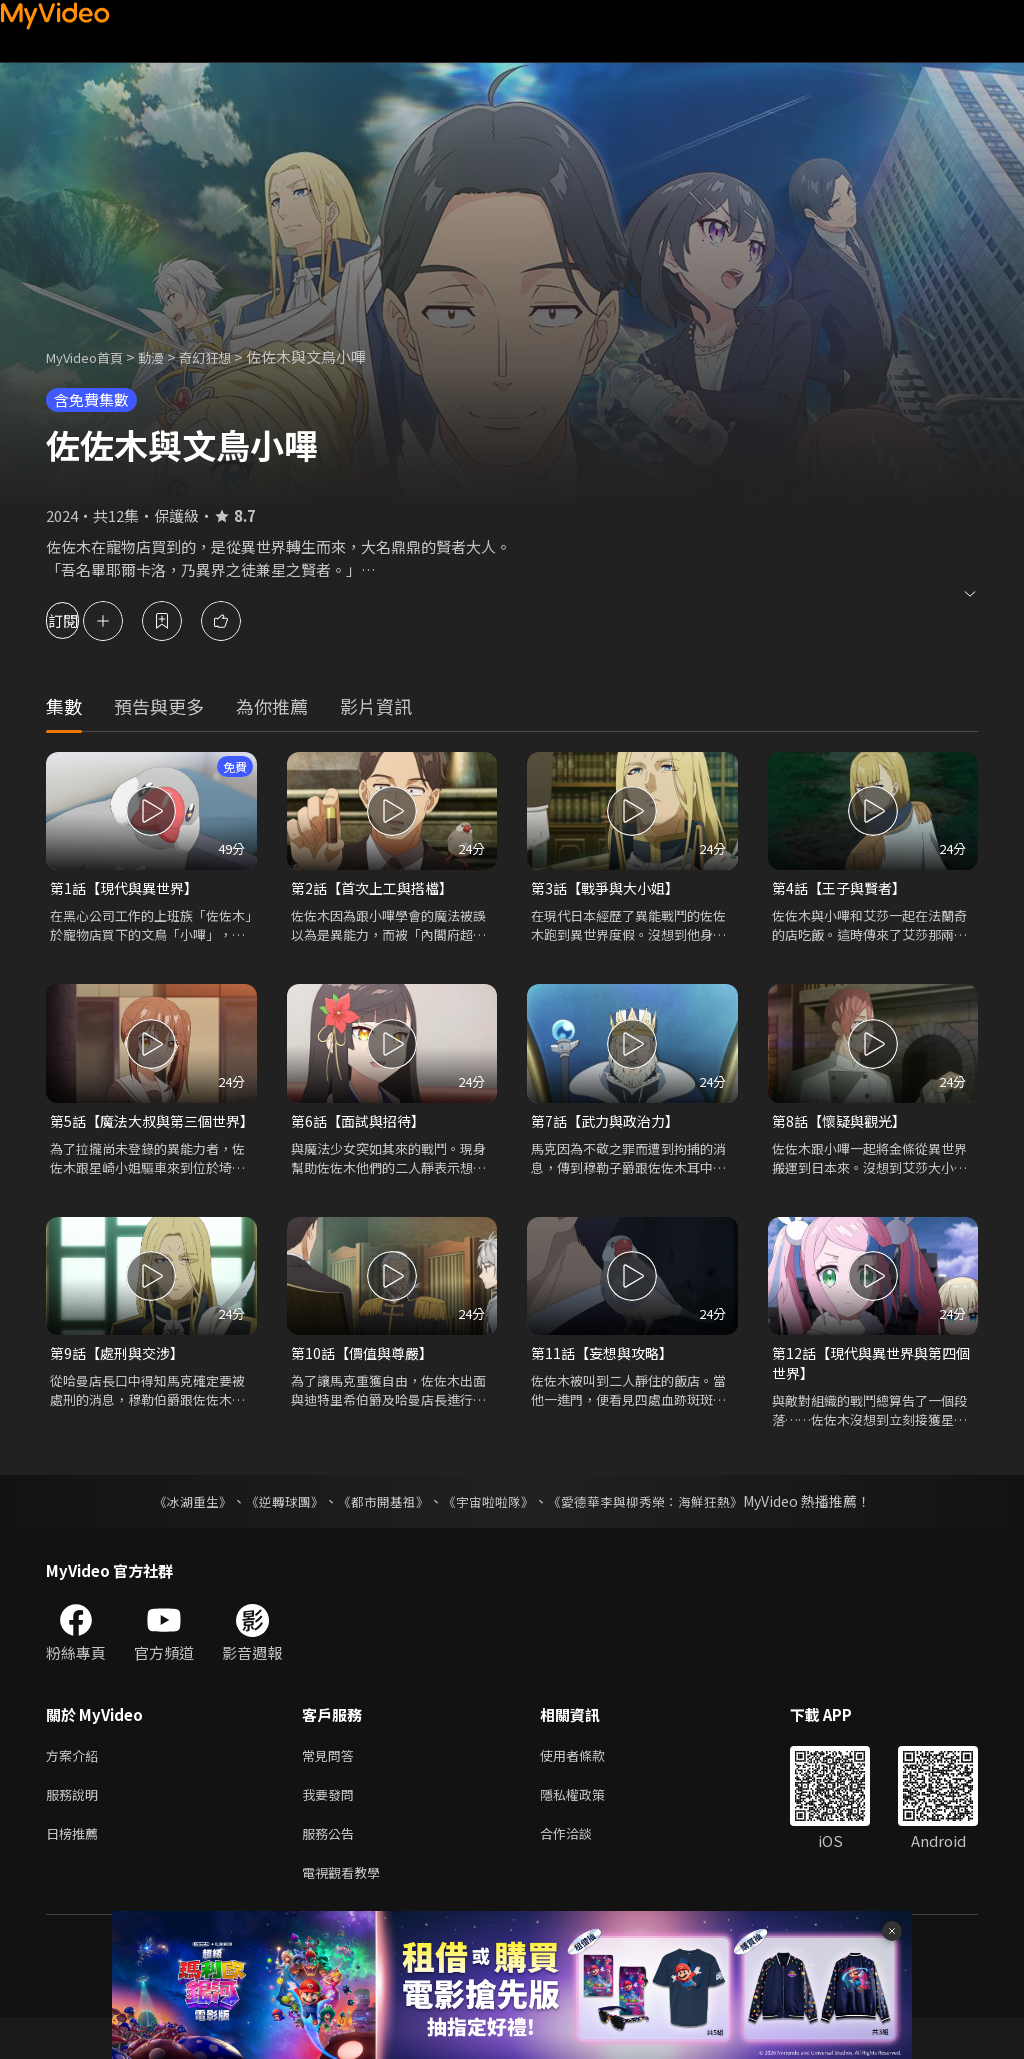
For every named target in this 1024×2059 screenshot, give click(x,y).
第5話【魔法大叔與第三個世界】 (144, 1134)
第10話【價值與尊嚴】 (366, 1379)
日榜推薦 (76, 1870)
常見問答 (332, 1786)
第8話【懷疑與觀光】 (843, 1123)
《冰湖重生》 (175, 1531)
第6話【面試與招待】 (362, 1123)
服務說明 (76, 1828)
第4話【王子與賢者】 (843, 888)
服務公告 (332, 1870)
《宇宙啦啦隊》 (490, 1531)
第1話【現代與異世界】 (129, 888)
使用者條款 (589, 1786)
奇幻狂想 (227, 356)
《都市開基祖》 (378, 1531)
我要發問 (332, 1828)
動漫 (167, 356)
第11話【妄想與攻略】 (606, 1379)
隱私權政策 (589, 1828)
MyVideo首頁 (91, 356)
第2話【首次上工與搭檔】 (377, 888)
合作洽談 (582, 1870)
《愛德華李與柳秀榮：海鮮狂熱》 (658, 1531)
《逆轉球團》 (273, 1531)
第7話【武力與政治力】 (610, 1123)
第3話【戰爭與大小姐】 (610, 888)
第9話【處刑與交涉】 (121, 1379)
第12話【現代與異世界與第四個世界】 (870, 1390)
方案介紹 (76, 1786)
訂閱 (86, 620)
